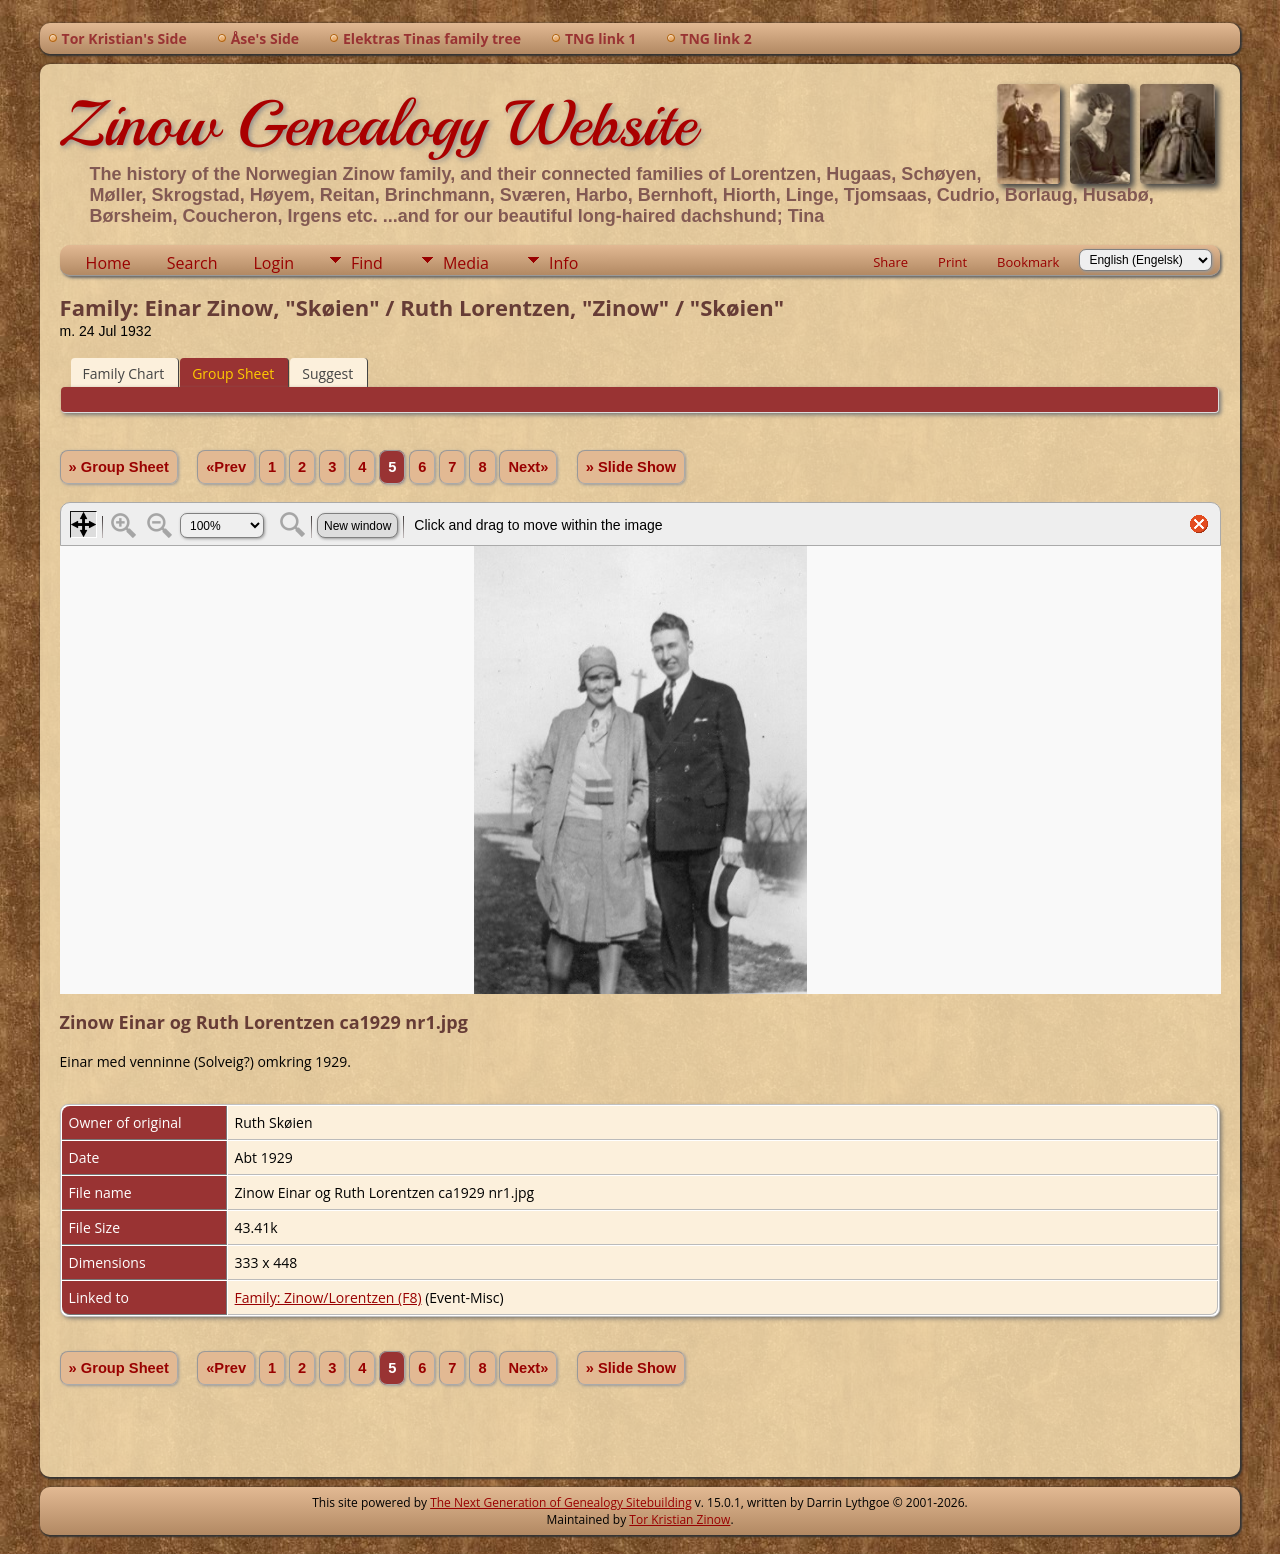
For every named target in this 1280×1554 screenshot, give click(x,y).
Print (952, 262)
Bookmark (1028, 262)
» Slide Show (631, 467)
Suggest (327, 373)
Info (563, 263)
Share (890, 262)
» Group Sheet (119, 467)
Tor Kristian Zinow (679, 1519)
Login (273, 263)
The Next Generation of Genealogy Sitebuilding (561, 1502)
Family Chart (124, 373)
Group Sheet (233, 373)
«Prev (226, 467)
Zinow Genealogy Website (378, 124)
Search (192, 263)
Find (367, 263)
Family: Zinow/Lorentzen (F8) (328, 1297)
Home (108, 263)
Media (466, 263)
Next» (528, 467)
